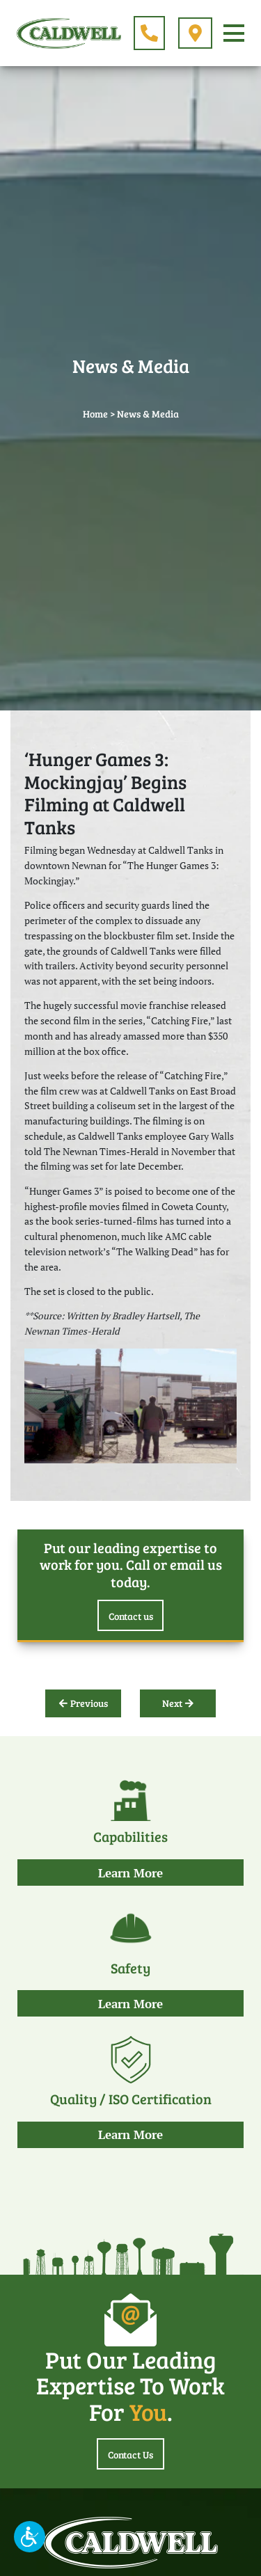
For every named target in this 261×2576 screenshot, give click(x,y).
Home (95, 413)
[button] (29, 2536)
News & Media (148, 413)
